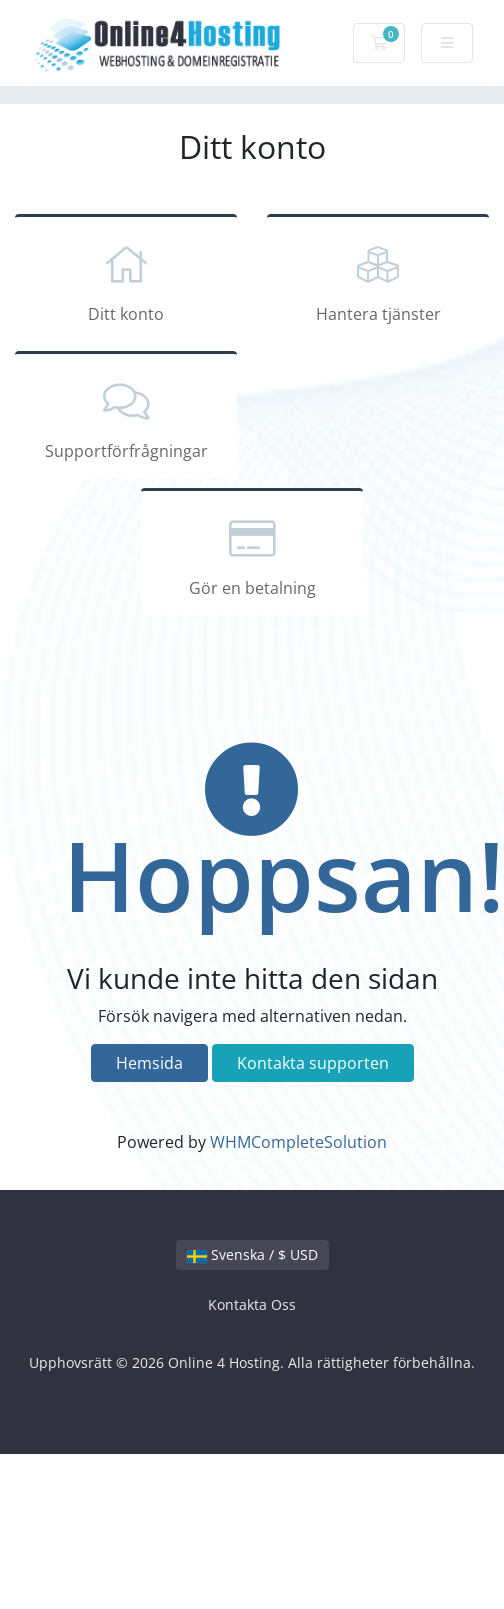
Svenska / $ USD (252, 1254)
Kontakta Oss (252, 1304)
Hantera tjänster (378, 281)
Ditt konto (126, 281)
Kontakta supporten (313, 1063)
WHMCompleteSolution (298, 1142)
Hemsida (149, 1063)
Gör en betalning (252, 555)
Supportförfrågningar (126, 418)
